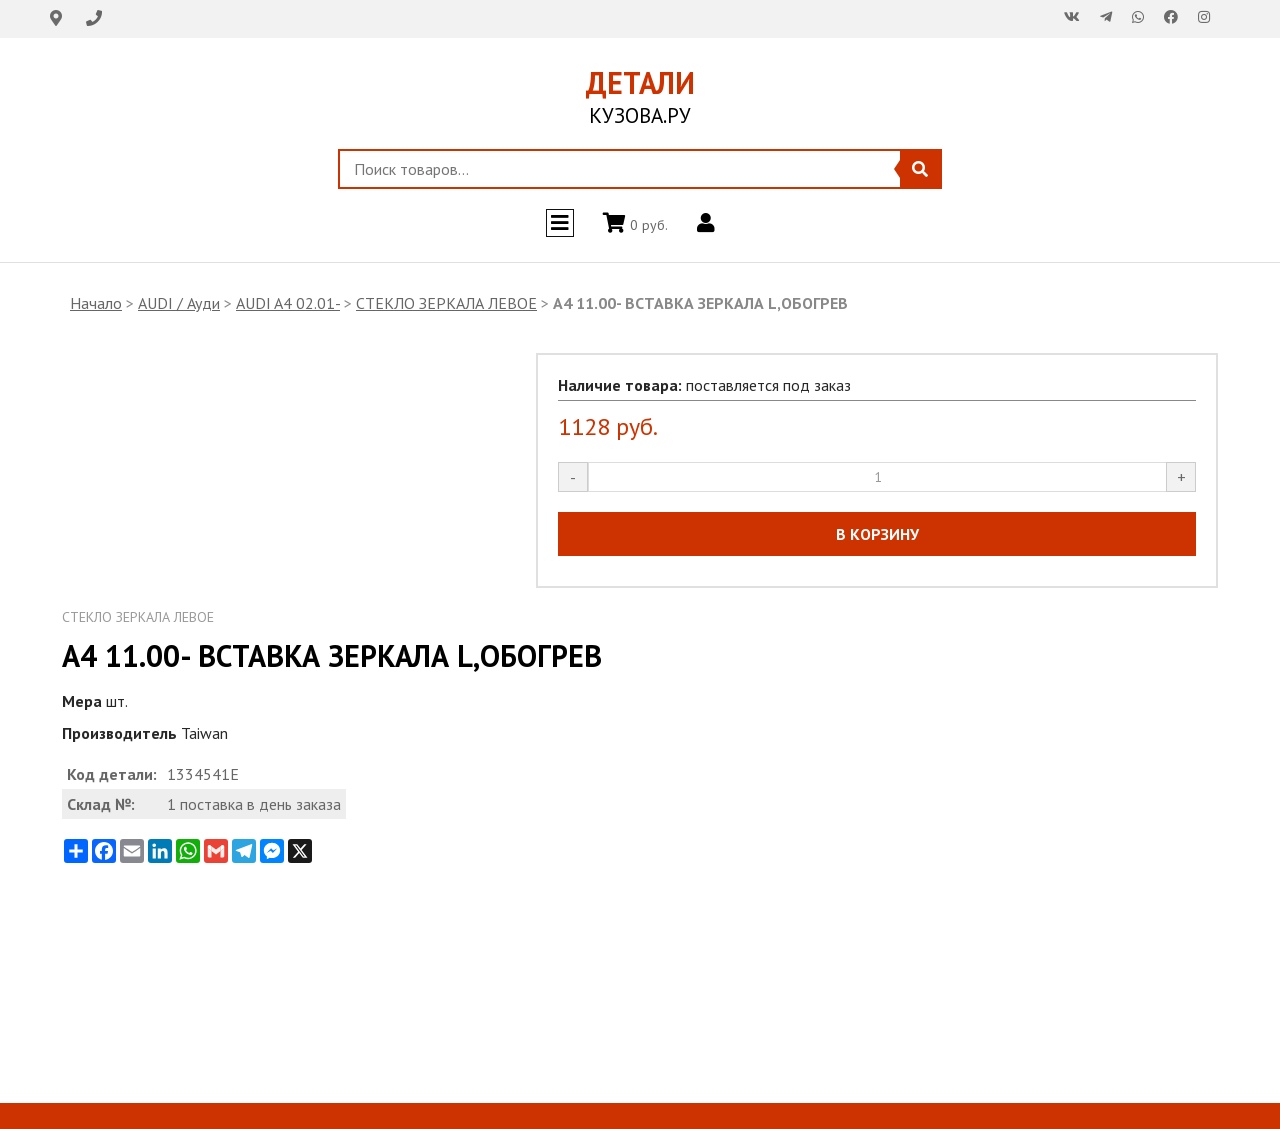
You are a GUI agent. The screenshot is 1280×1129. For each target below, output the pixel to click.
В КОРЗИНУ (877, 534)
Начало (96, 303)
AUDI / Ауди (179, 303)
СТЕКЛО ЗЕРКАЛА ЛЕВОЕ (446, 303)
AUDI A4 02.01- (288, 303)
